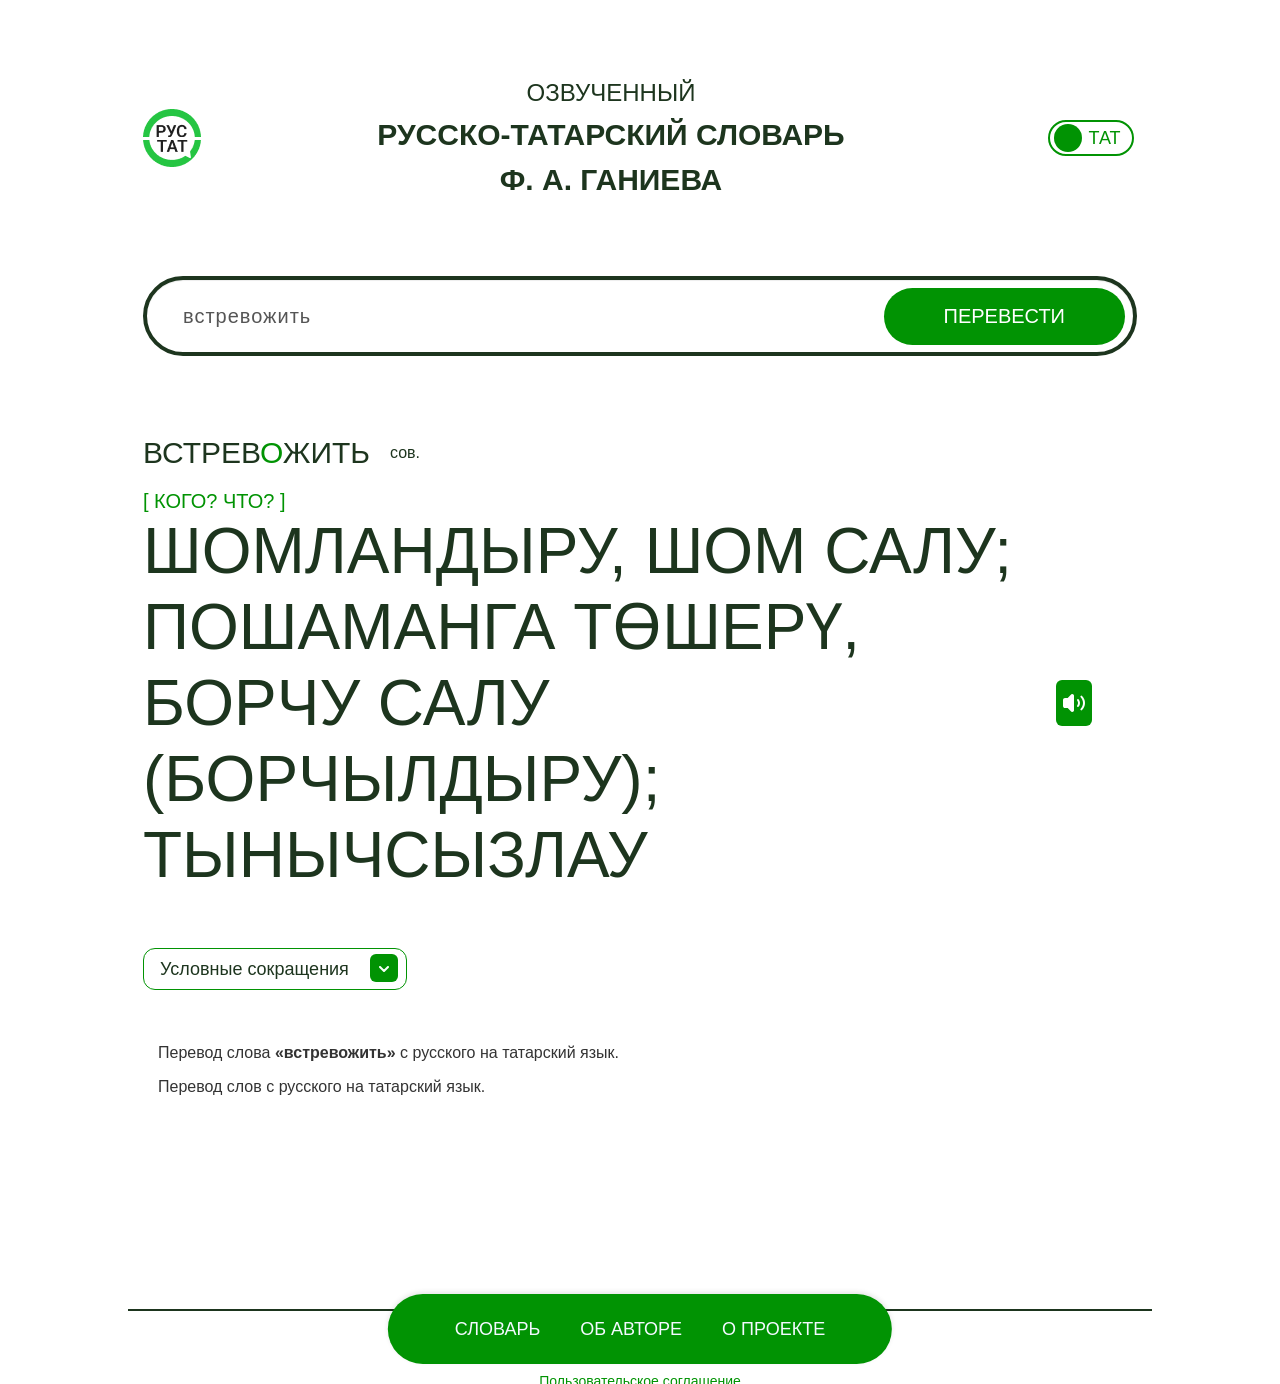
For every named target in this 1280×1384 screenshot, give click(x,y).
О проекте (773, 1329)
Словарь (497, 1329)
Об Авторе (631, 1329)
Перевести (1004, 316)
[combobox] (640, 316)
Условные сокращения (254, 969)
